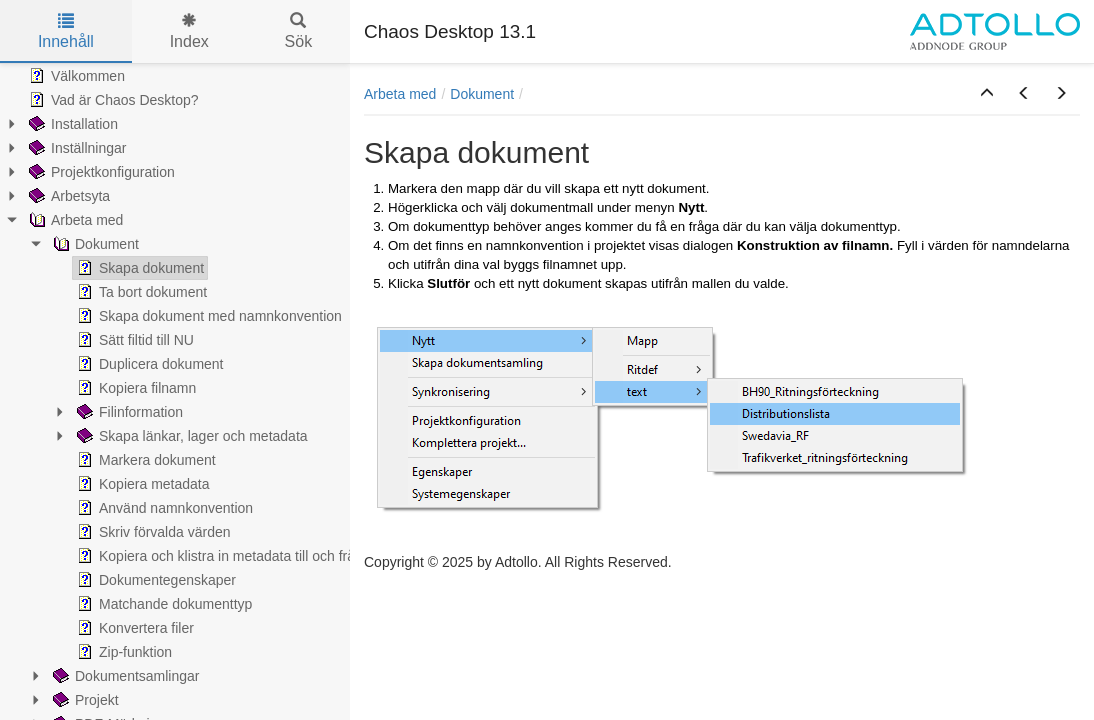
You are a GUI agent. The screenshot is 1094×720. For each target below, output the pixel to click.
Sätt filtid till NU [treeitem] (133, 340)
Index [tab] (189, 31)
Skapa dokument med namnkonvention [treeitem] (207, 316)
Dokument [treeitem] (94, 244)
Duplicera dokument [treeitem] (148, 364)
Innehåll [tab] (66, 31)
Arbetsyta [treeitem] (67, 196)
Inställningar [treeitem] (76, 148)
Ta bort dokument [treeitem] (140, 292)
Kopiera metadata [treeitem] (141, 484)
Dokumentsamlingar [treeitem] (124, 676)
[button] (987, 94)
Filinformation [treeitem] (128, 412)
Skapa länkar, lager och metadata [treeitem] (190, 436)
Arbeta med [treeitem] (74, 220)
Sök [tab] (299, 31)
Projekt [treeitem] (84, 700)
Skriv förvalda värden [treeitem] (152, 532)
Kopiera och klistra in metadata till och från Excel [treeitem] (237, 556)
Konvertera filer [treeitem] (133, 628)
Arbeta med (400, 94)
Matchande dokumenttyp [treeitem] (162, 604)
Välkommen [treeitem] (75, 76)
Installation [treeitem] (71, 124)
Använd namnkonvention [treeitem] (163, 508)
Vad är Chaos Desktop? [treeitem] (112, 100)
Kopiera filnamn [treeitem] (134, 388)
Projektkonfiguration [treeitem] (100, 172)
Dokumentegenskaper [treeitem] (154, 580)
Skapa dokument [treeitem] (138, 268)
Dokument (482, 94)
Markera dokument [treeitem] (144, 460)
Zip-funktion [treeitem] (122, 652)
